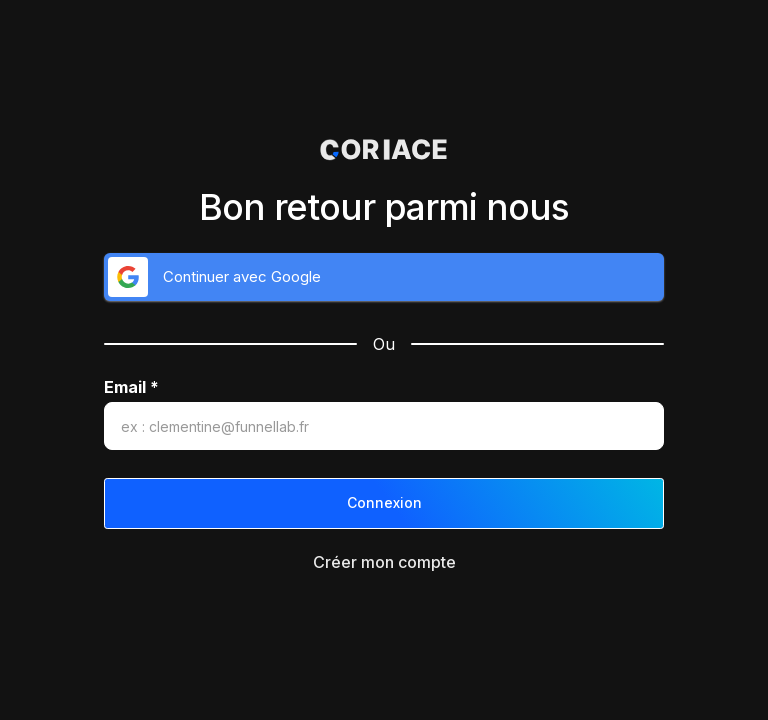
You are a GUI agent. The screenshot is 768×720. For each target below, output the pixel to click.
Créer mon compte (384, 562)
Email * (131, 387)
